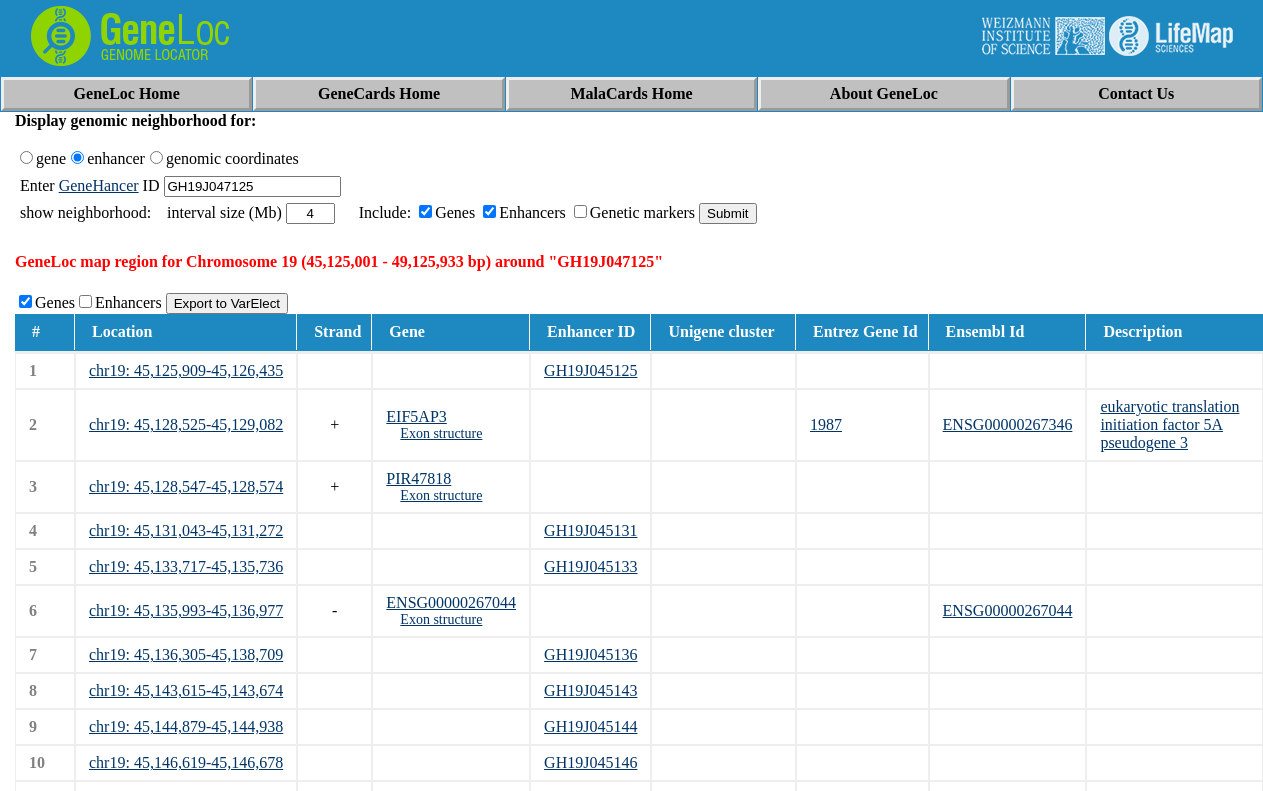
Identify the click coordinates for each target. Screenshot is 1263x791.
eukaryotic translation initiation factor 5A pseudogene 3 (1169, 424)
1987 (826, 424)
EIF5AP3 (416, 416)
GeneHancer (99, 185)
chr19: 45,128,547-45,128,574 (186, 486)
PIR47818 (418, 478)
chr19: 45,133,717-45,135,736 (186, 566)
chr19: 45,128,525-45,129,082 (186, 424)
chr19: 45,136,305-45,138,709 (186, 654)
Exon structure (441, 433)
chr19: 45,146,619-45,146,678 (186, 762)
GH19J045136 (590, 654)
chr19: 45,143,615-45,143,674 (186, 690)
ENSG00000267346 (1008, 424)
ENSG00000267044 (451, 602)
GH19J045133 (590, 566)
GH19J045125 (590, 370)
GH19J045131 (590, 530)
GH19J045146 (590, 762)
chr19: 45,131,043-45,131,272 (186, 530)
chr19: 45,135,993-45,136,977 (186, 610)
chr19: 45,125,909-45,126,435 (186, 370)
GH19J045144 (590, 726)
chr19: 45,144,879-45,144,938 (186, 726)
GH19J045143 (590, 690)
